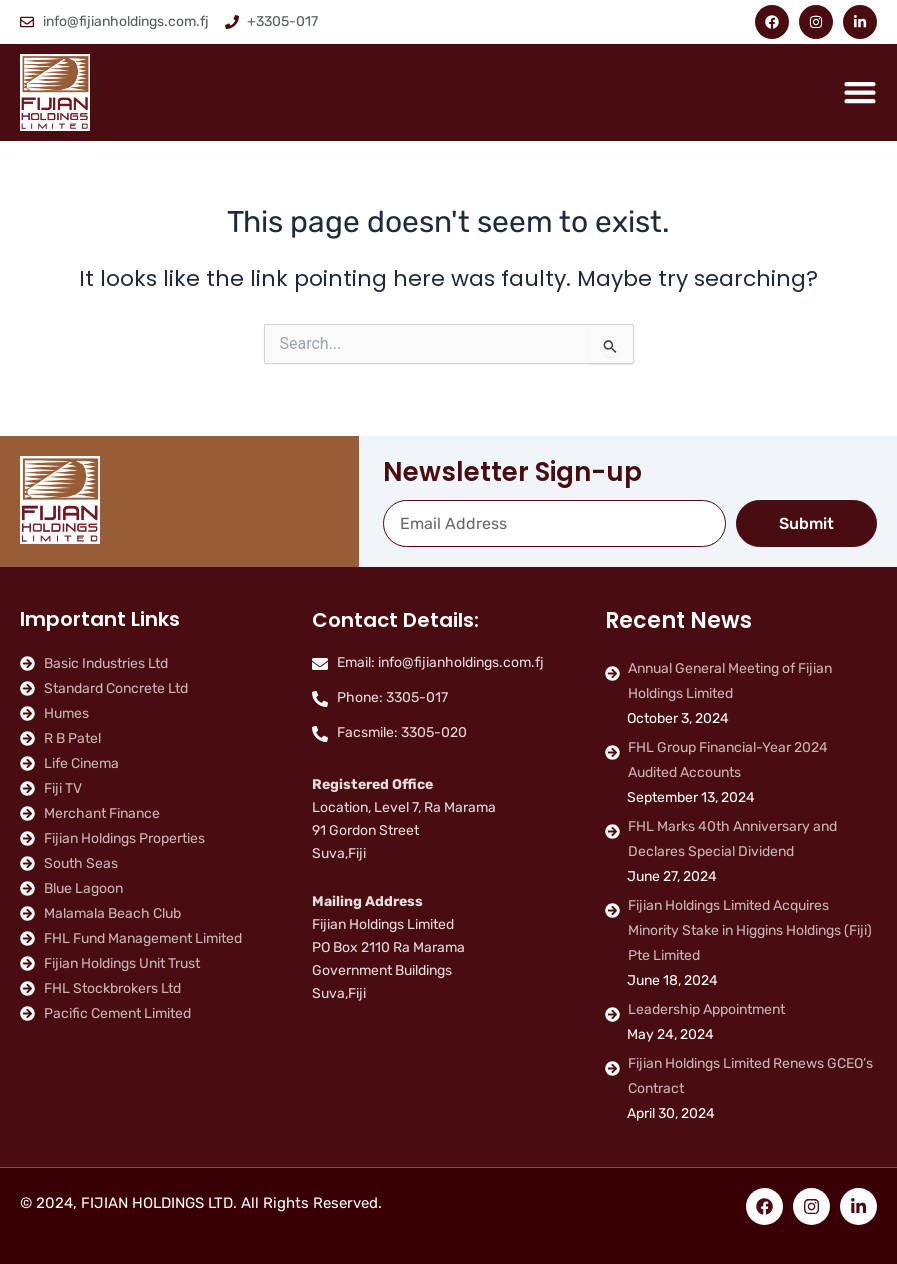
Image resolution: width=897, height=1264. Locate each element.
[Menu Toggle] (860, 92)
